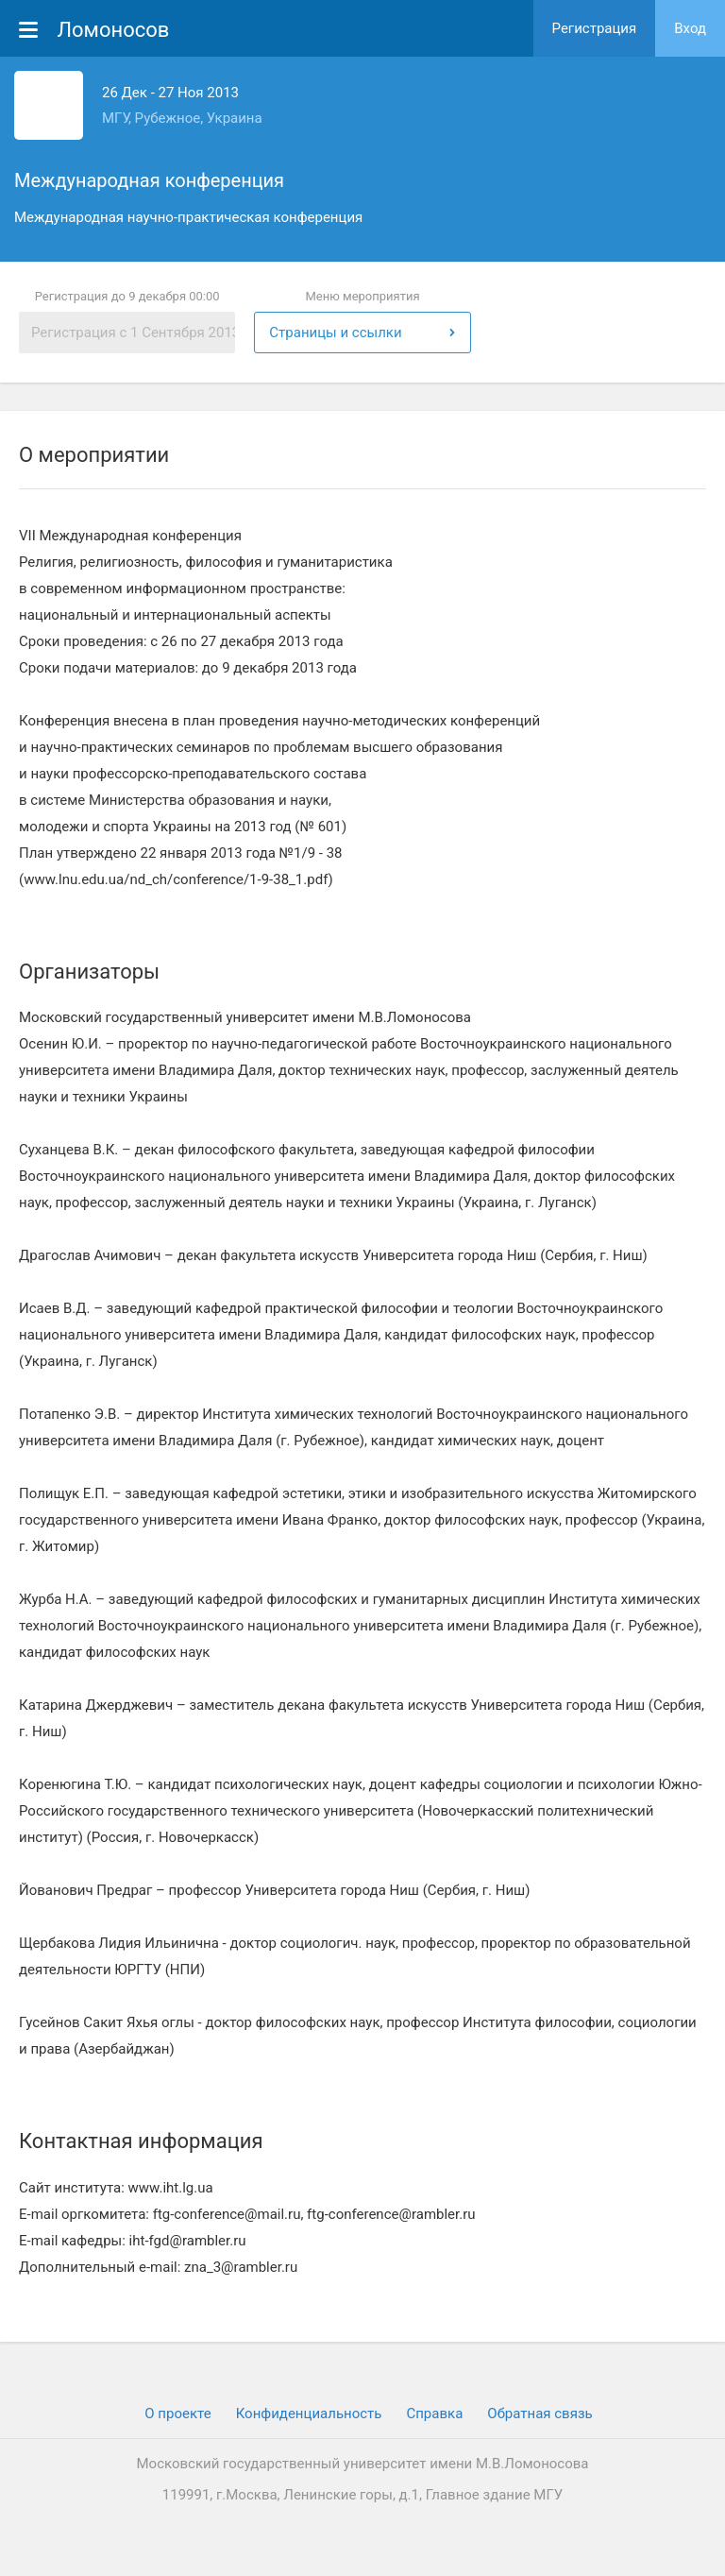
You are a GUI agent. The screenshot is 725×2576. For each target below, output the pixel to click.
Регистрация (594, 28)
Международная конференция (149, 180)
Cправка (434, 2413)
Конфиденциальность (309, 2413)
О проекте (177, 2413)
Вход (690, 28)
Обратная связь (539, 2413)
